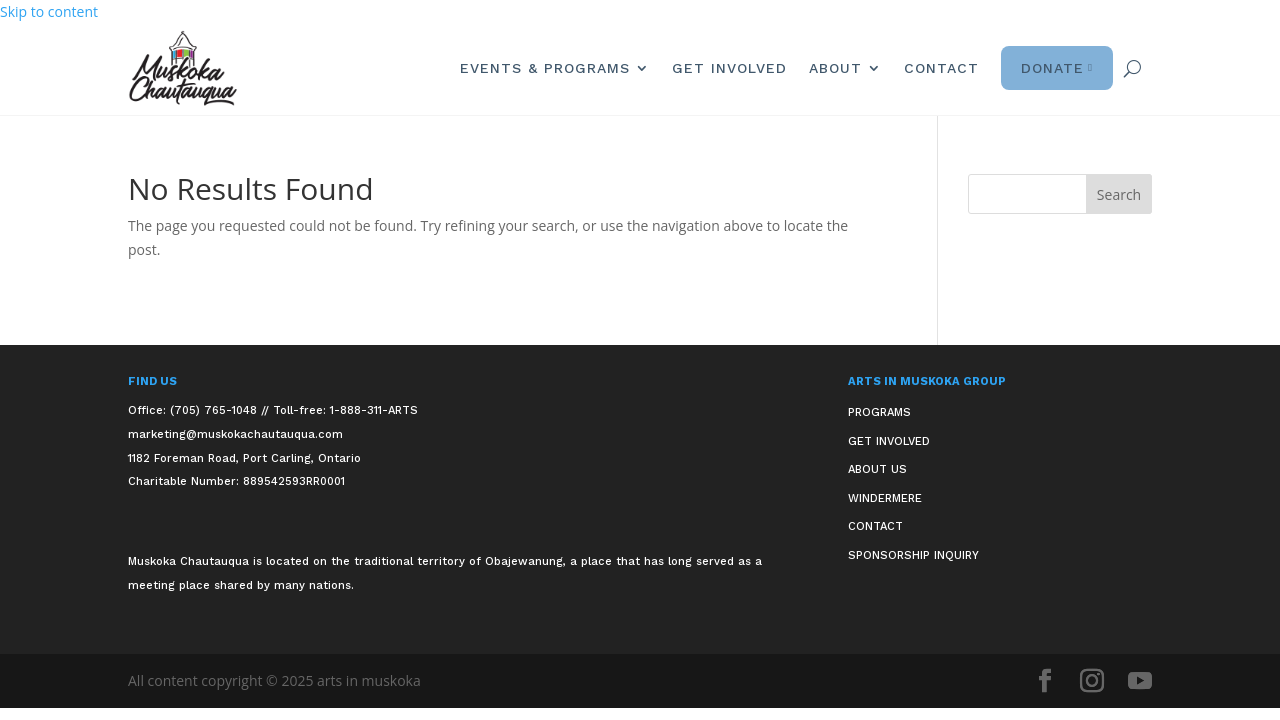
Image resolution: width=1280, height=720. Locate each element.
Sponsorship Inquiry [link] (913, 555)
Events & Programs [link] (545, 68)
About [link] (835, 68)
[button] (1119, 194)
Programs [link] (879, 412)
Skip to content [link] (49, 11)
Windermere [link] (885, 498)
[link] (183, 68)
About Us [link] (877, 469)
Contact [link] (941, 68)
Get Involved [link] (729, 68)
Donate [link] (1057, 68)
